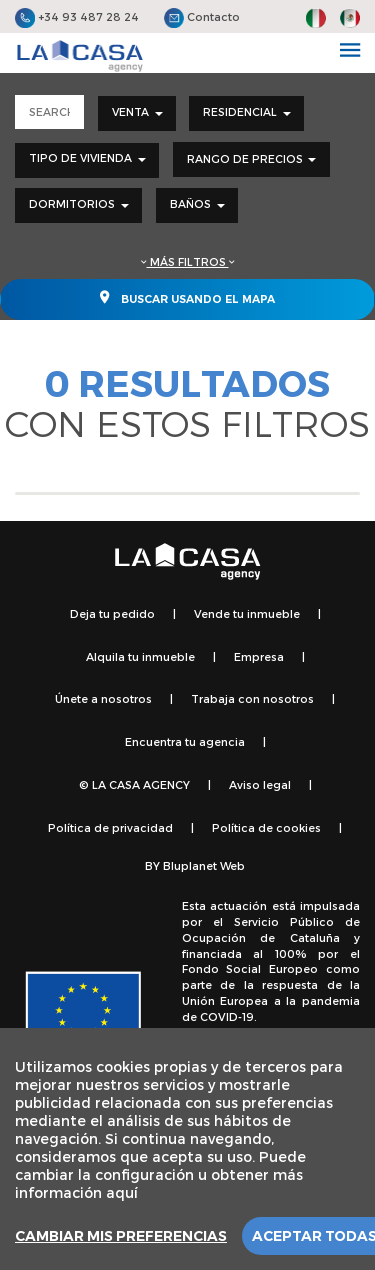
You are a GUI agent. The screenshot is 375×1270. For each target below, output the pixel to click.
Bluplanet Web (204, 865)
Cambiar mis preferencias (121, 1236)
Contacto (202, 16)
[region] (187, 1149)
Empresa (259, 656)
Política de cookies (266, 827)
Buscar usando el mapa (187, 297)
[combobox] (137, 113)
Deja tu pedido (112, 613)
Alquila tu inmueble (140, 656)
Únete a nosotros (103, 698)
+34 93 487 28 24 (77, 16)
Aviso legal (260, 784)
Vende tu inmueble (247, 613)
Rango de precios (251, 158)
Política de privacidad (110, 827)
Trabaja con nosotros (252, 698)
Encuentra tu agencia (185, 741)
